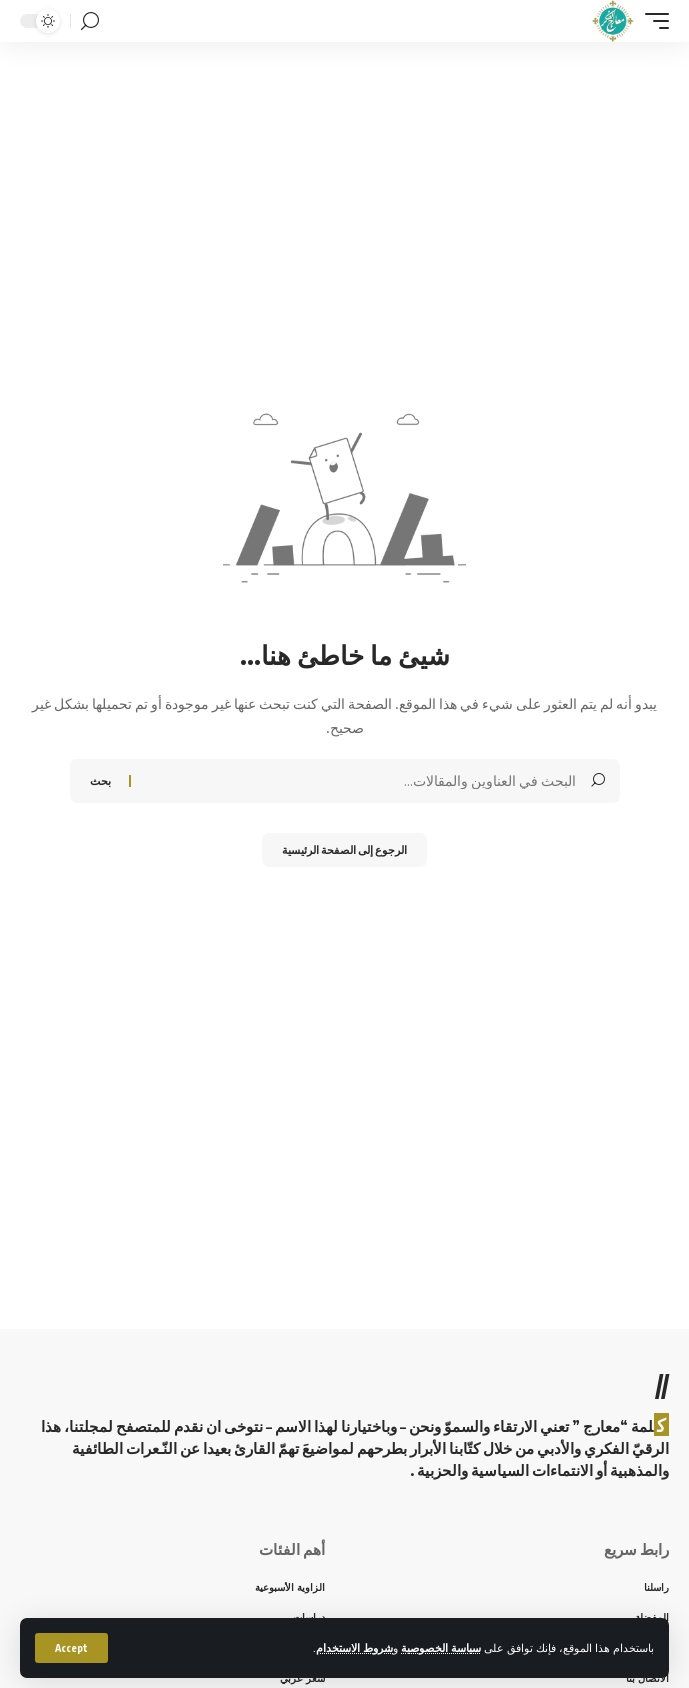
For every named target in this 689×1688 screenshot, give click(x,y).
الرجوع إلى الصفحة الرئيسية (344, 849)
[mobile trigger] (652, 21)
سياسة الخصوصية (441, 1647)
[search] (90, 21)
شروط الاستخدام (354, 1647)
